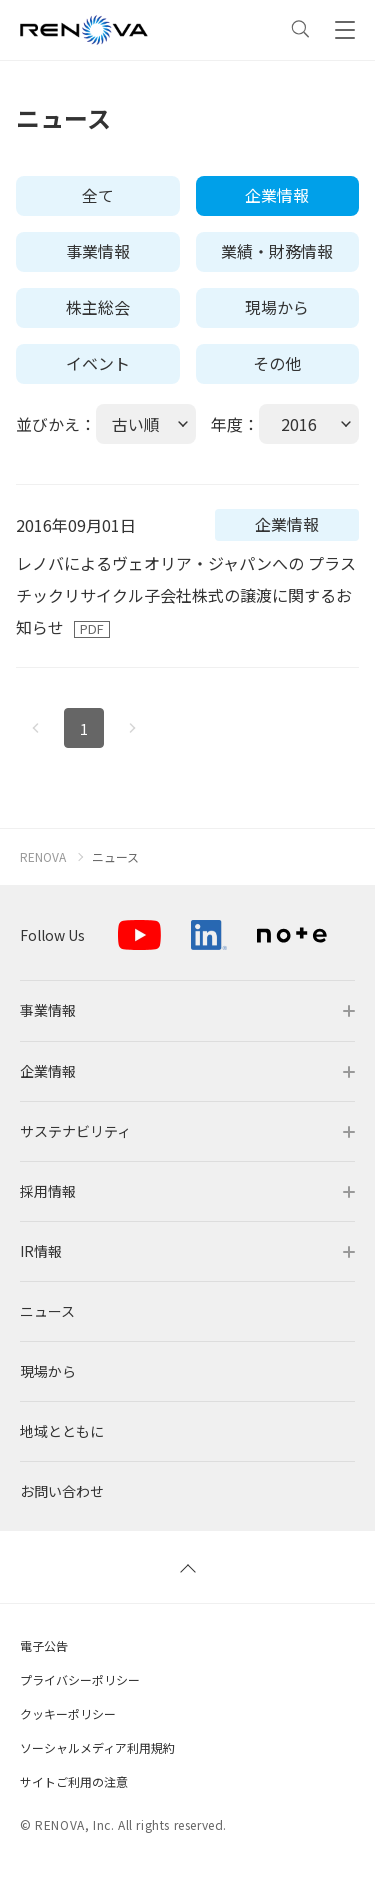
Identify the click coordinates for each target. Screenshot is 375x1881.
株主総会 (98, 307)
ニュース (115, 857)
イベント (98, 363)
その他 (277, 363)
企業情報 (277, 195)
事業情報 (98, 251)
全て (98, 195)
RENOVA (43, 857)
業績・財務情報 (277, 251)
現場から (277, 307)
